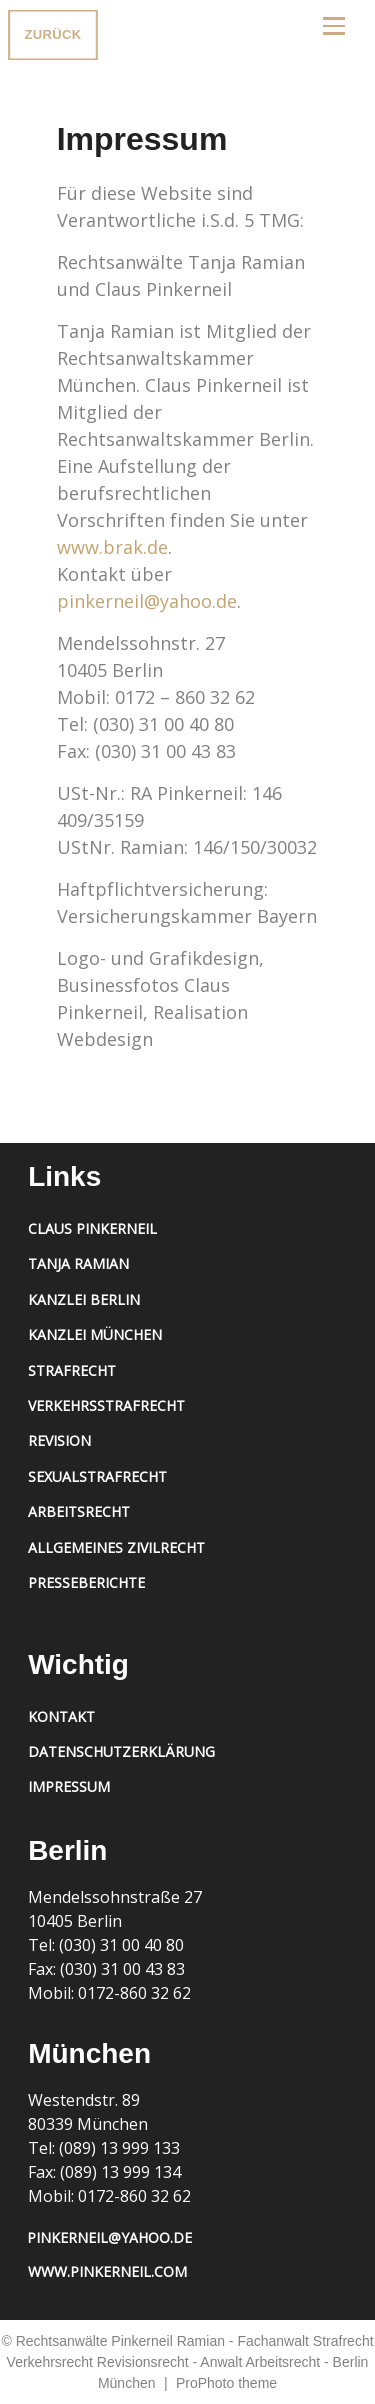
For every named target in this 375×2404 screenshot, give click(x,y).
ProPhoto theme (226, 2383)
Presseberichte (86, 1582)
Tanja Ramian (78, 1263)
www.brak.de (112, 547)
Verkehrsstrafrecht (106, 1405)
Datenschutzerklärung (121, 1751)
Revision (59, 1440)
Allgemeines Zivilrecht (116, 1547)
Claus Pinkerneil (92, 1228)
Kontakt (61, 1716)
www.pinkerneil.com (107, 2271)
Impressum (69, 1786)
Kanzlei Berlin (84, 1299)
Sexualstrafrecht (97, 1476)
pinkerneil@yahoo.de (147, 601)
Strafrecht (72, 1370)
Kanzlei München (95, 1334)
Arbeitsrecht (79, 1511)
